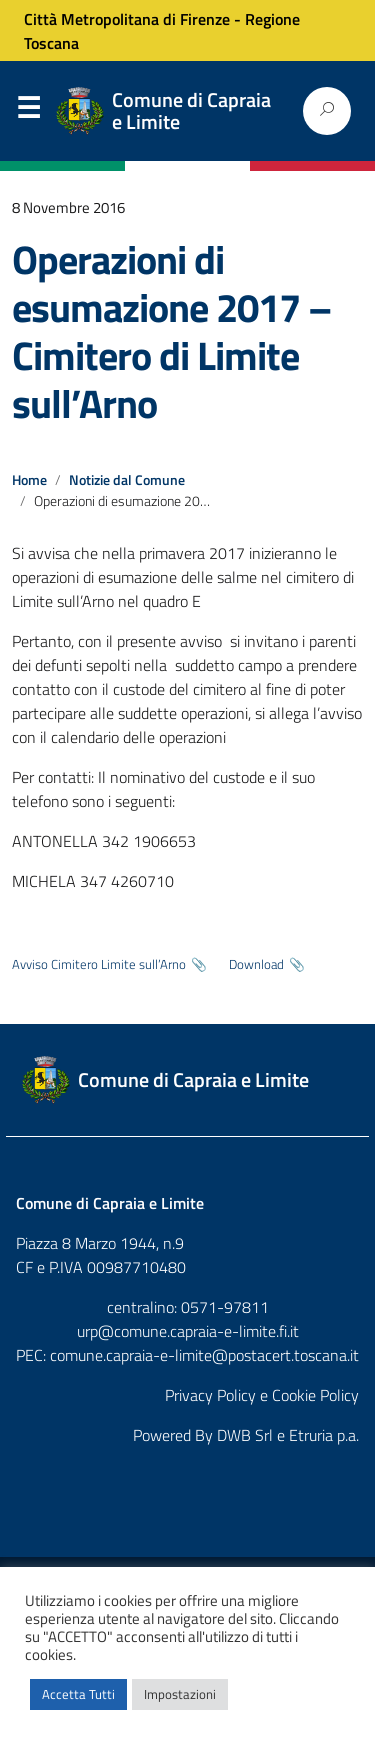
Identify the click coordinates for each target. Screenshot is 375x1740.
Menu (28, 112)
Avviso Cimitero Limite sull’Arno (99, 964)
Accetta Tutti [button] (78, 1694)
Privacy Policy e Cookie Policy (262, 1395)
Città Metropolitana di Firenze (127, 19)
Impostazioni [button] (180, 1694)
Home (29, 480)
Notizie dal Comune (127, 480)
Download (256, 964)
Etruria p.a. (324, 1435)
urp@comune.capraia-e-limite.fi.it (188, 1331)
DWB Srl (245, 1435)
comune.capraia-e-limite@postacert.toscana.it (204, 1355)
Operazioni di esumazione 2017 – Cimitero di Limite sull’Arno (172, 331)
